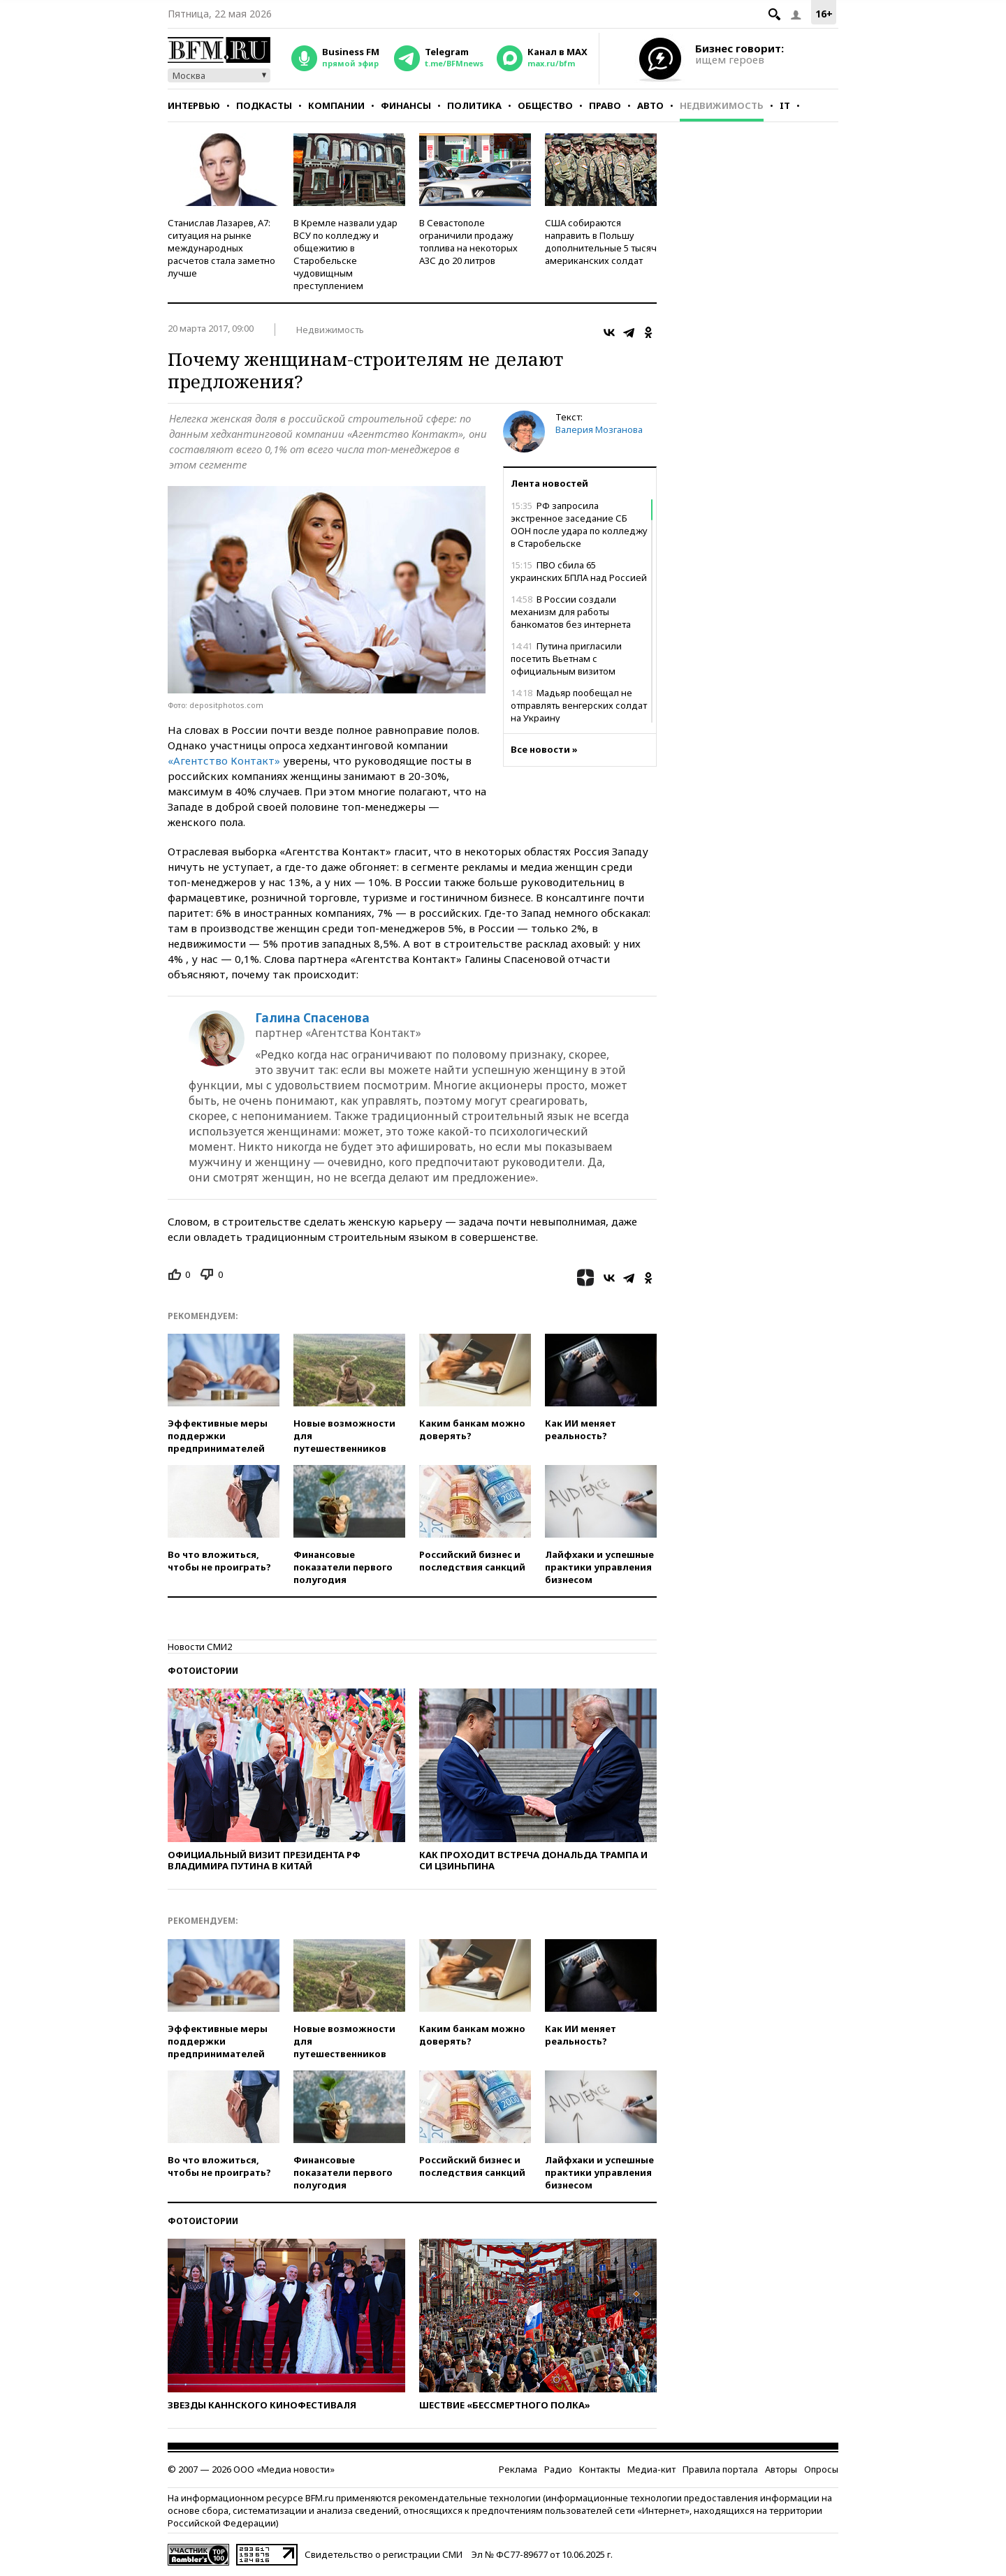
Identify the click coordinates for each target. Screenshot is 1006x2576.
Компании (336, 105)
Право (605, 105)
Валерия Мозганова (599, 429)
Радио (558, 2469)
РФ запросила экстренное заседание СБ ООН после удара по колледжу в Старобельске (579, 524)
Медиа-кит (651, 2469)
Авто (650, 105)
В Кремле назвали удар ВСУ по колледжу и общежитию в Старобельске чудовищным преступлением (345, 254)
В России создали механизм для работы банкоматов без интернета (571, 612)
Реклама (518, 2469)
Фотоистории (203, 1671)
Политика (474, 105)
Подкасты (264, 105)
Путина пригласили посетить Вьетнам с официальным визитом (566, 658)
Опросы (821, 2469)
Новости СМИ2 (200, 1646)
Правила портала (720, 2469)
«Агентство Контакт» (224, 760)
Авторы (781, 2469)
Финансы (406, 105)
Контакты (599, 2469)
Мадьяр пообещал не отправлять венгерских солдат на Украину (579, 705)
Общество (545, 105)
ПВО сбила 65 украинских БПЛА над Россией (579, 571)
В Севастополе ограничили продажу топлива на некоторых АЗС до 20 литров (468, 241)
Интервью (194, 105)
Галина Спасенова (312, 1018)
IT (785, 105)
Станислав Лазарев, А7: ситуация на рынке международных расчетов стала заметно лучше (221, 247)
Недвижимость (722, 105)
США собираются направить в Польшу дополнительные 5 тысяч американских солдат (601, 241)
